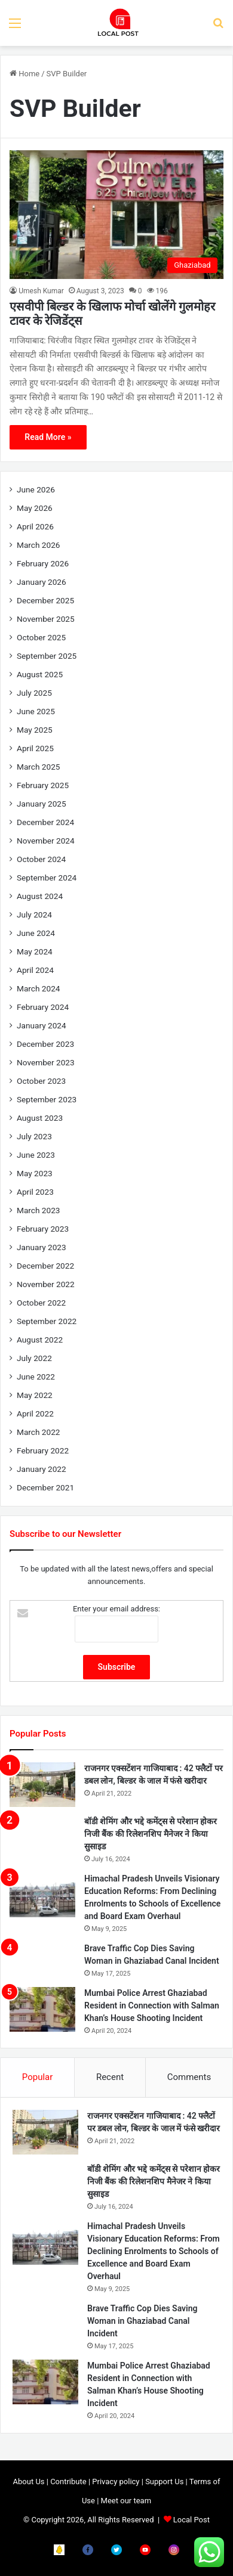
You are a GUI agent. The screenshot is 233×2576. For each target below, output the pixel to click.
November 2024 (46, 840)
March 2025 (38, 766)
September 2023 (46, 1099)
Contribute (68, 2481)
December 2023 (45, 1044)
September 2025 (46, 656)
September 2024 (46, 877)
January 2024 (41, 1025)
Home (24, 73)
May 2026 (35, 508)
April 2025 (35, 748)
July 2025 (34, 693)
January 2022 (41, 1469)
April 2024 (35, 970)
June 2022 (36, 1376)
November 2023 (46, 1062)
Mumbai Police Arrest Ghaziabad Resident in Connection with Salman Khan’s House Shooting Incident (151, 2005)
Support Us (164, 2481)
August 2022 (40, 1339)
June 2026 (36, 489)
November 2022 (46, 1284)
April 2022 (35, 1413)
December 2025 (45, 600)
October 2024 (41, 859)
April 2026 (35, 526)
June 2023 (36, 1155)
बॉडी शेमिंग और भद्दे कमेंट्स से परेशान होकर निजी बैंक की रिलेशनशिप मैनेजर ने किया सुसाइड (150, 1833)
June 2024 (36, 933)
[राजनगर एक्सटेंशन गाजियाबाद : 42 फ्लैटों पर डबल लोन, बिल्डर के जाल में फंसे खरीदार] (42, 1784)
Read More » (47, 437)
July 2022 (34, 1358)
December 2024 (45, 822)
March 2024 (38, 988)
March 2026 (38, 545)
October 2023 (41, 1081)
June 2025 (36, 711)
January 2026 (41, 582)
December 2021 (45, 1487)
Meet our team (126, 2500)
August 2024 (40, 896)
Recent (110, 2077)
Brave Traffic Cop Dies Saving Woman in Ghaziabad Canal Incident (142, 2321)
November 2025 (46, 619)
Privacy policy (115, 2481)
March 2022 (38, 1432)
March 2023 (38, 1210)
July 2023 (34, 1136)
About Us (29, 2481)
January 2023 (41, 1247)
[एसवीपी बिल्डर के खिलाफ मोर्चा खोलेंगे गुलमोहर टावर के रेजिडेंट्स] (116, 214)
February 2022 (43, 1450)
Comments (189, 2077)
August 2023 (40, 1118)
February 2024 (43, 1007)
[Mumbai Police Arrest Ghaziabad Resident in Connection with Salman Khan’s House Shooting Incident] (42, 2009)
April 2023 (35, 1191)
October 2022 (41, 1302)
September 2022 (46, 1321)
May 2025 (35, 729)
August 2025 (40, 674)
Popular (37, 2077)
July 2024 (34, 914)
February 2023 (43, 1228)
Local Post (191, 2519)
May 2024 (35, 951)
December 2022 (45, 1265)
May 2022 (35, 1395)
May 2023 (35, 1173)
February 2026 (43, 563)
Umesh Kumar (41, 291)
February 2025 (43, 785)
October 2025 (41, 637)
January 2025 (41, 803)
